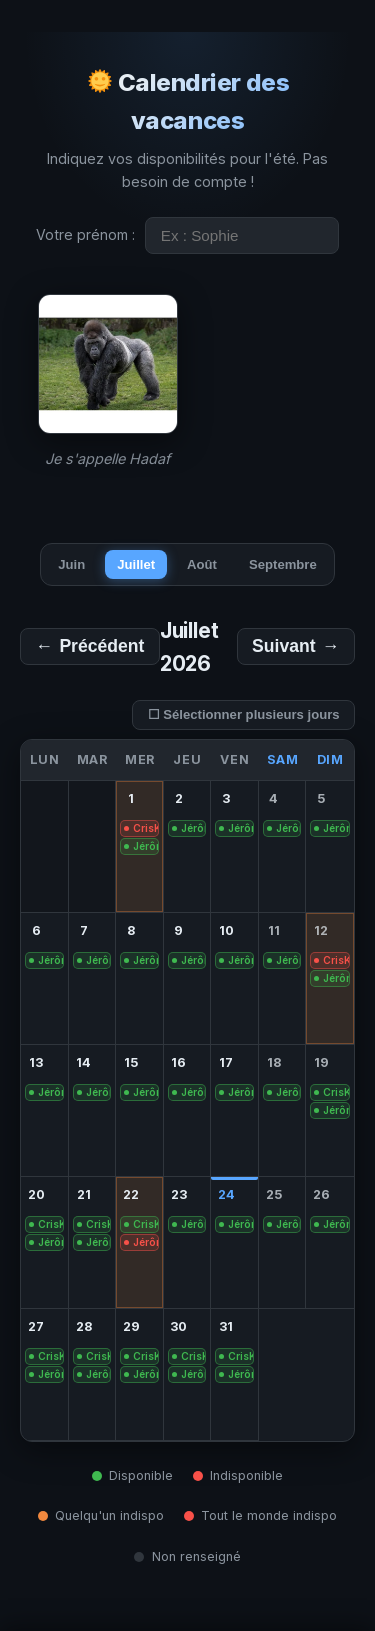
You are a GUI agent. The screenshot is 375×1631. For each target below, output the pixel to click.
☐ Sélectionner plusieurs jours (244, 714)
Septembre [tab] (283, 564)
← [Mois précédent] (89, 646)
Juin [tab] (71, 564)
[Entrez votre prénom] (242, 235)
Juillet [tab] (136, 564)
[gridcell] (140, 847)
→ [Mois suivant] (296, 646)
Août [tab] (202, 564)
